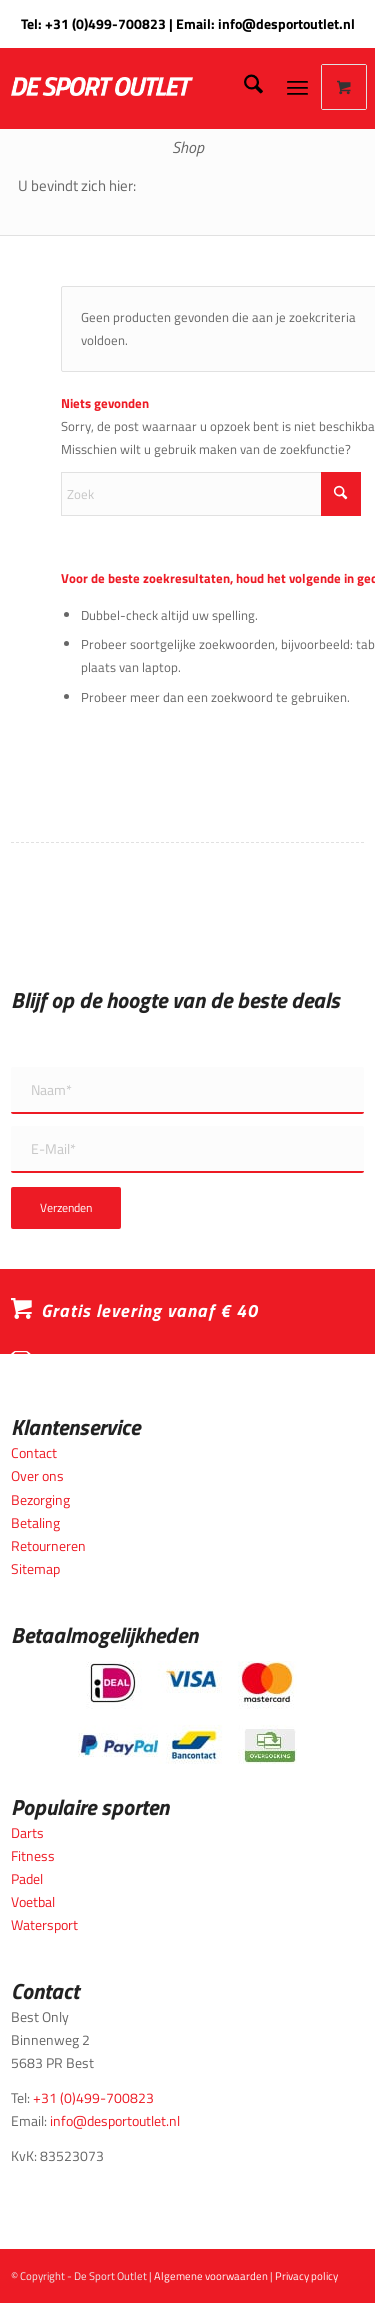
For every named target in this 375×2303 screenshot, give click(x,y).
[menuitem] (243, 87)
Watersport (44, 1924)
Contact (34, 1452)
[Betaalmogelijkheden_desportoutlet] (187, 1712)
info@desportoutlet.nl (286, 23)
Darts (27, 1832)
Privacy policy (306, 2276)
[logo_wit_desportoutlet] (140, 87)
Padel (27, 1878)
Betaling (35, 1522)
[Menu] (297, 87)
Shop (188, 147)
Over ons (37, 1475)
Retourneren (48, 1545)
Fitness (33, 1855)
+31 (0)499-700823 (105, 23)
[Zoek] (243, 87)
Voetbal (33, 1901)
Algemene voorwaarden (211, 2276)
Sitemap (35, 1568)
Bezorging (40, 1499)
